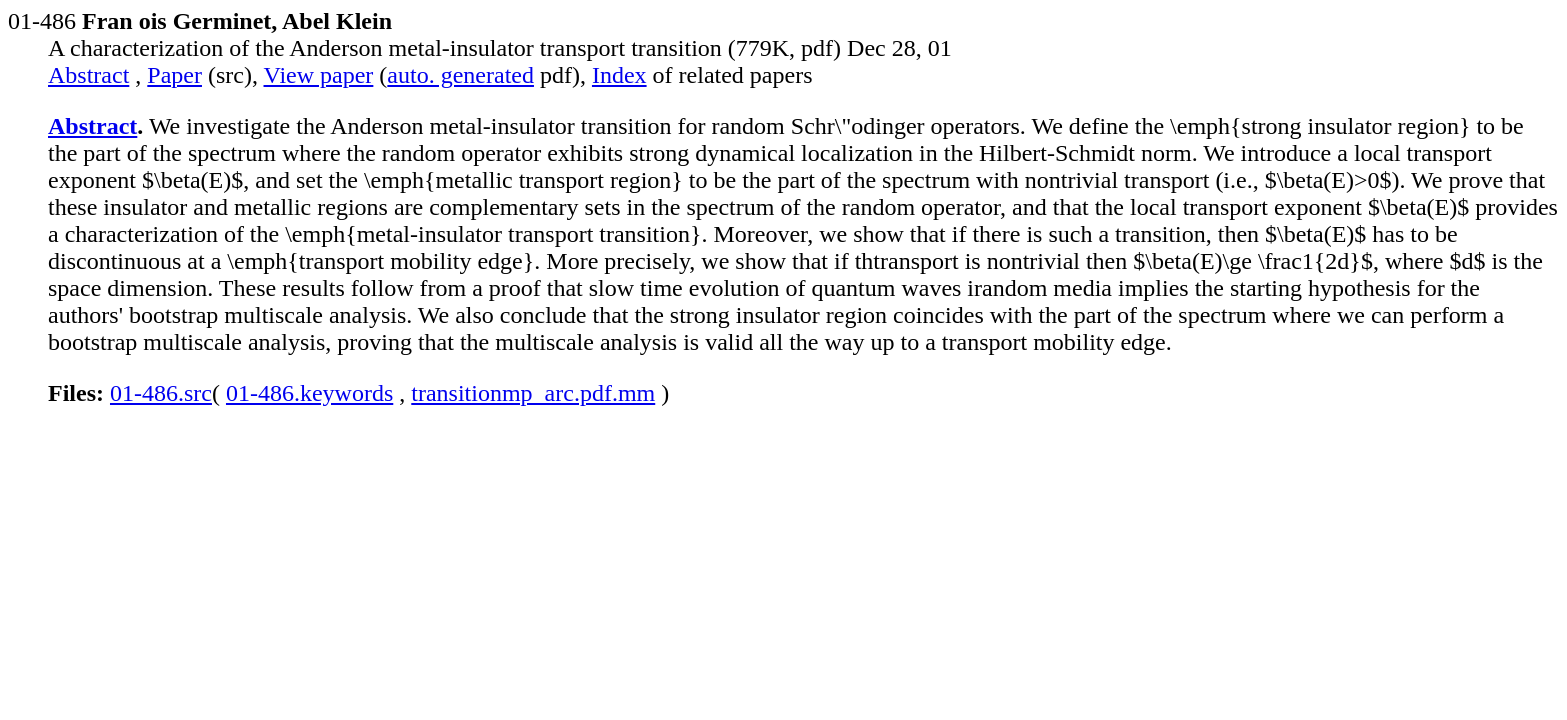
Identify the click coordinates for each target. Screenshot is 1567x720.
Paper (174, 75)
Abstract (88, 75)
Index (619, 75)
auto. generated (460, 75)
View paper (319, 75)
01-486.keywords (309, 393)
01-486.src (161, 393)
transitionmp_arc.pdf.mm (533, 393)
